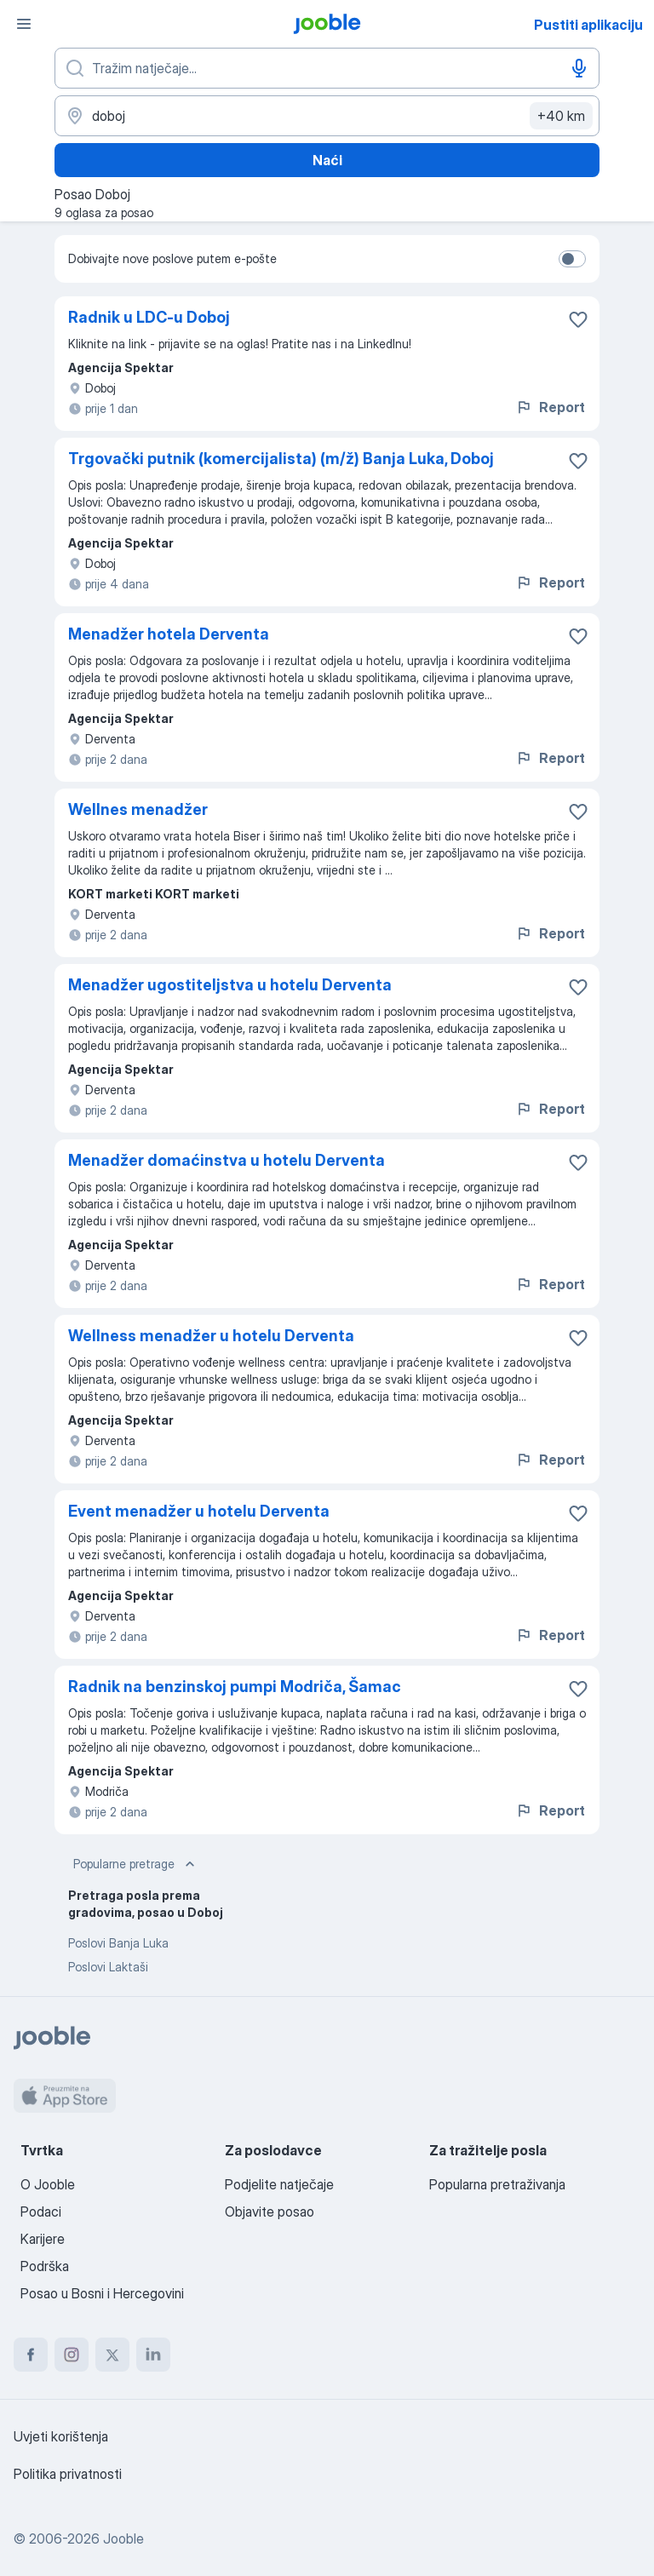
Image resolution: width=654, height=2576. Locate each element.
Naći (327, 160)
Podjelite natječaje (279, 2184)
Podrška (44, 2266)
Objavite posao (269, 2211)
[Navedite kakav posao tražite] (327, 68)
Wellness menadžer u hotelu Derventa (211, 1336)
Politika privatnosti (68, 2473)
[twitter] (112, 2355)
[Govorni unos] (579, 68)
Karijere (42, 2238)
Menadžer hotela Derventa (168, 634)
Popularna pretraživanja (497, 2184)
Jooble (123, 2538)
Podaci (40, 2211)
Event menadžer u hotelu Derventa (199, 1511)
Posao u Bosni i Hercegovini (102, 2293)
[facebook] (31, 2355)
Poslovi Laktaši (108, 1966)
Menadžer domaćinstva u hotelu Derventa (226, 1160)
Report (550, 407)
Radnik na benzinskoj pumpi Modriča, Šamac (234, 1686)
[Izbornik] (24, 24)
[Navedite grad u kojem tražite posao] (327, 115)
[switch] (572, 258)
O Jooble (47, 2184)
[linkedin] (153, 2355)
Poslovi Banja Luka (118, 1943)
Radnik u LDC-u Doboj (149, 317)
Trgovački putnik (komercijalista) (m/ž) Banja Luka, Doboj (281, 459)
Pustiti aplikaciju (588, 24)
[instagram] (71, 2355)
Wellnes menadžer (138, 809)
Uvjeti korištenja (61, 2436)
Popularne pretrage (135, 1864)
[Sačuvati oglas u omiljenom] (578, 319)
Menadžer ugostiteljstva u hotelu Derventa (230, 985)
